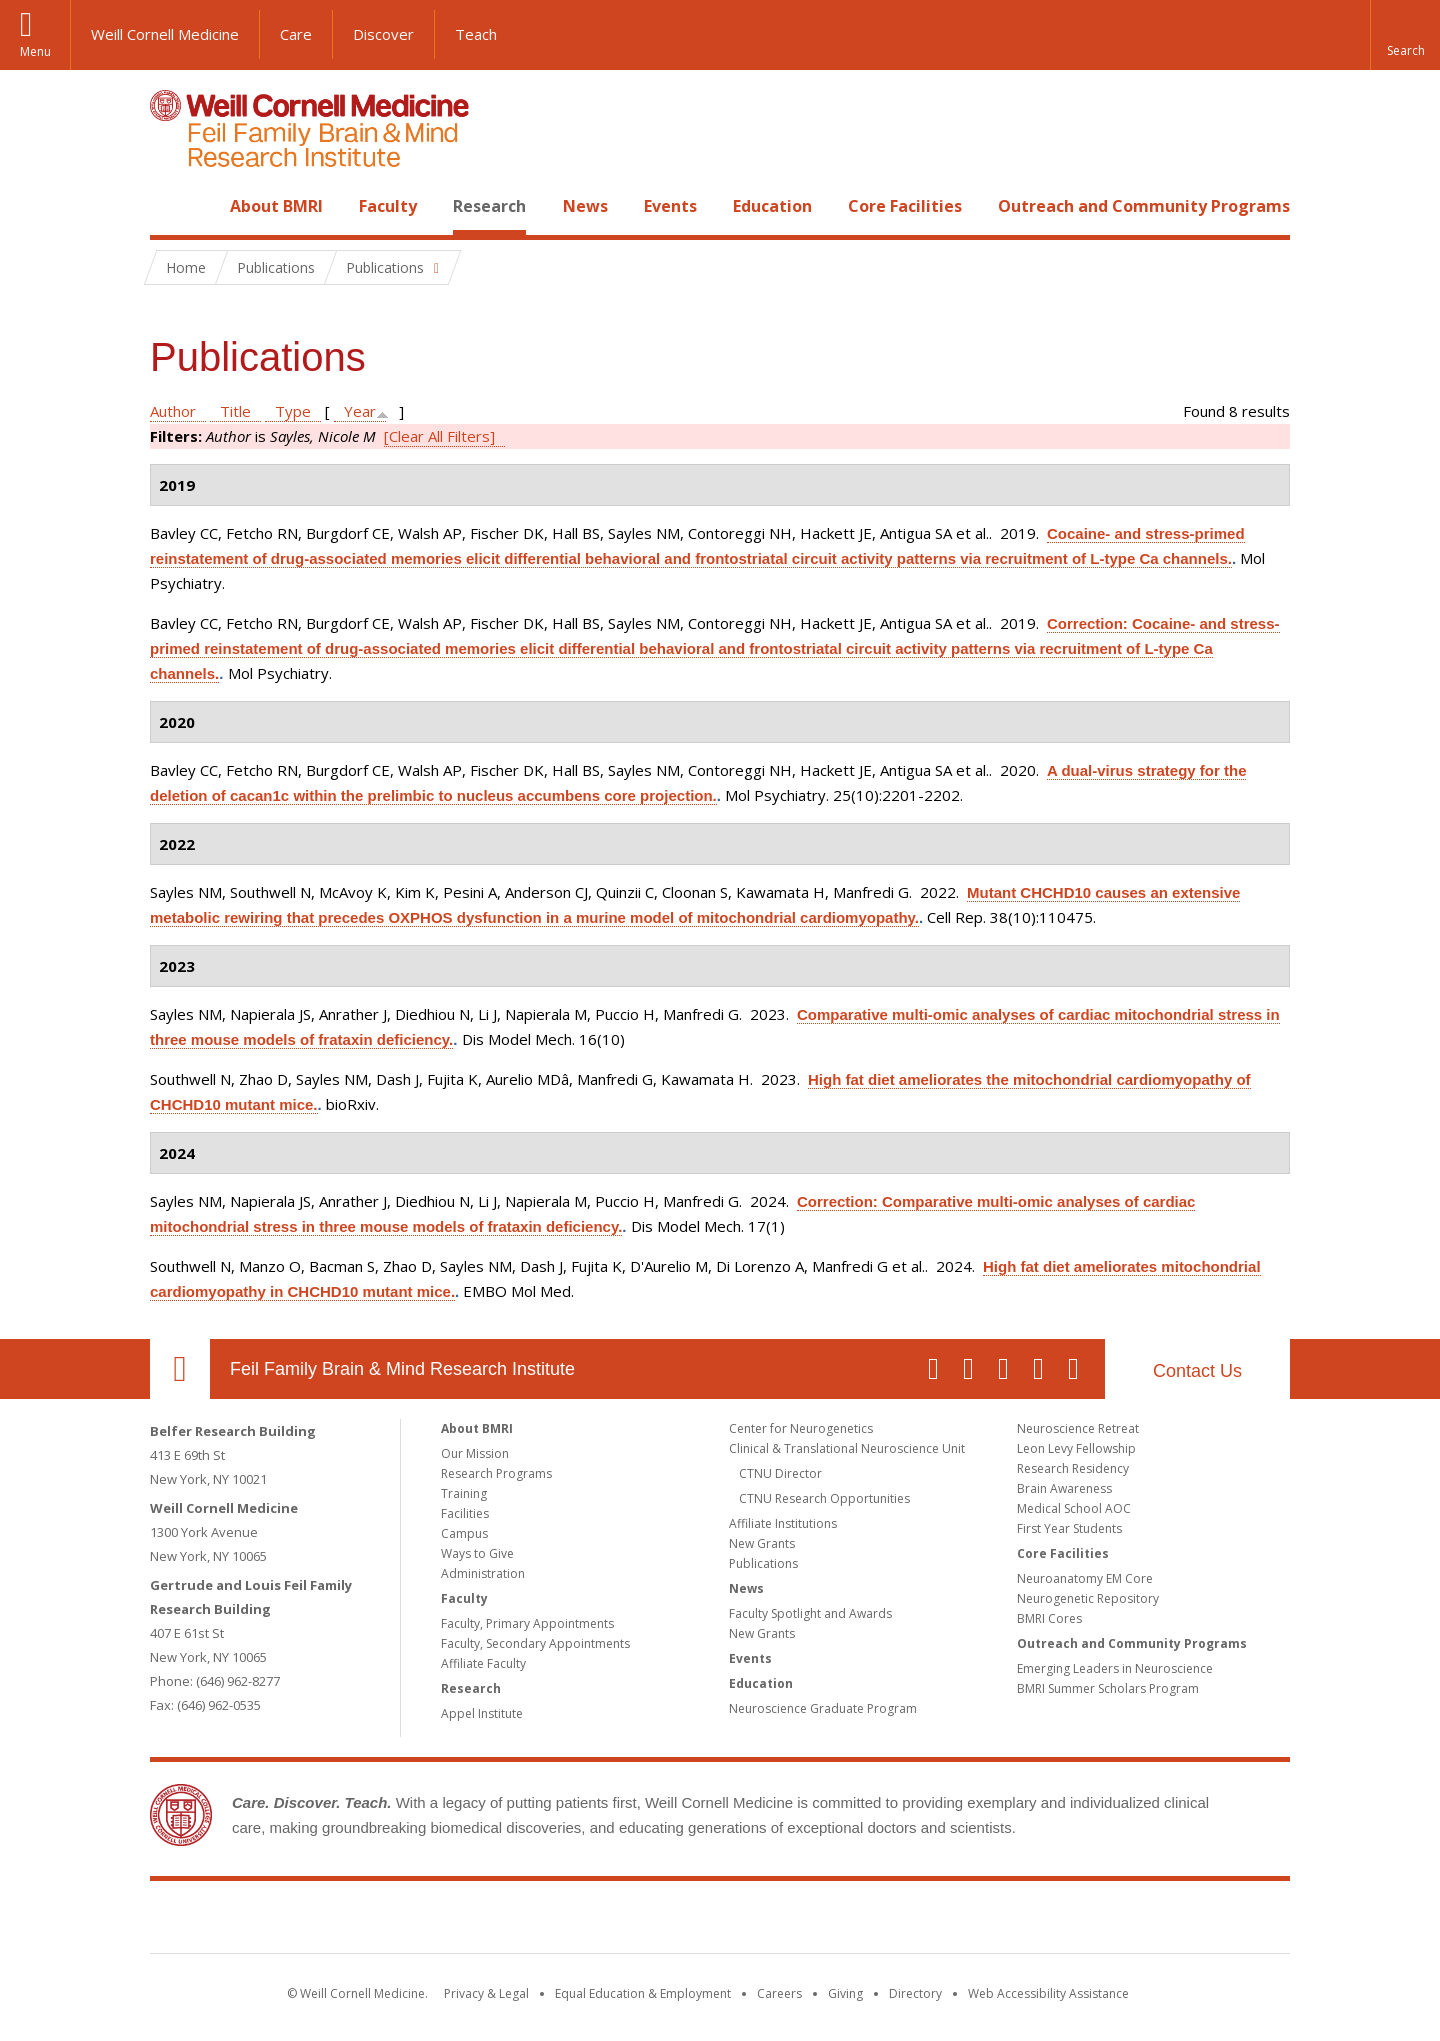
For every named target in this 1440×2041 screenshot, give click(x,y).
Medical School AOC (1074, 1508)
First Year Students (1069, 1528)
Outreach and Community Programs (1144, 206)
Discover (383, 34)
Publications (763, 1563)
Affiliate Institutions (783, 1523)
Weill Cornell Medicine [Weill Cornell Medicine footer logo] (574, 1921)
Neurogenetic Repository (1088, 1598)
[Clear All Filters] (439, 436)
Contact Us (1197, 1371)
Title (235, 411)
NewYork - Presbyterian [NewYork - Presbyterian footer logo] (887, 1921)
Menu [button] (35, 51)
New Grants (762, 1543)
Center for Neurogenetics (801, 1428)
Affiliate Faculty (483, 1663)
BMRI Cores (1049, 1618)
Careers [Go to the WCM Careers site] (779, 1993)
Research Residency (1073, 1468)
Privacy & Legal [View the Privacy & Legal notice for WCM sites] (486, 1993)
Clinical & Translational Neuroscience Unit (847, 1448)
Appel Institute (482, 1713)
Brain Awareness (1064, 1488)
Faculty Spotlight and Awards (810, 1613)
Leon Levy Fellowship (1076, 1448)
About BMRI (276, 206)
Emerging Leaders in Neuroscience (1115, 1668)
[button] (1405, 35)
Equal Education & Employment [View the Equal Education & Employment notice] (643, 1993)
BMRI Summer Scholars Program (1108, 1688)
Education (772, 206)
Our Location (180, 1369)
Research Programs (496, 1473)
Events (670, 206)
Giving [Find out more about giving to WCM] (845, 1993)
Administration (483, 1573)
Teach (476, 34)
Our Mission (475, 1453)
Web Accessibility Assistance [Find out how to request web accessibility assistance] (1048, 1993)
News (585, 206)
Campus (464, 1533)
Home (172, 206)
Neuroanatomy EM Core (1085, 1578)
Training (464, 1493)
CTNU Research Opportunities (824, 1498)
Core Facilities (905, 206)
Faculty (388, 206)
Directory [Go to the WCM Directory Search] (915, 1993)
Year (360, 411)
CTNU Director (780, 1473)
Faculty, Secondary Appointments (535, 1643)
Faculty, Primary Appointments (527, 1623)
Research (489, 206)
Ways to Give (477, 1553)
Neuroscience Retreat (1078, 1428)
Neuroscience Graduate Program (823, 1708)
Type (293, 411)
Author (173, 411)
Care (296, 34)
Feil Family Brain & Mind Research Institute (402, 1369)
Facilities (465, 1513)
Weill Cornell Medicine (165, 34)
